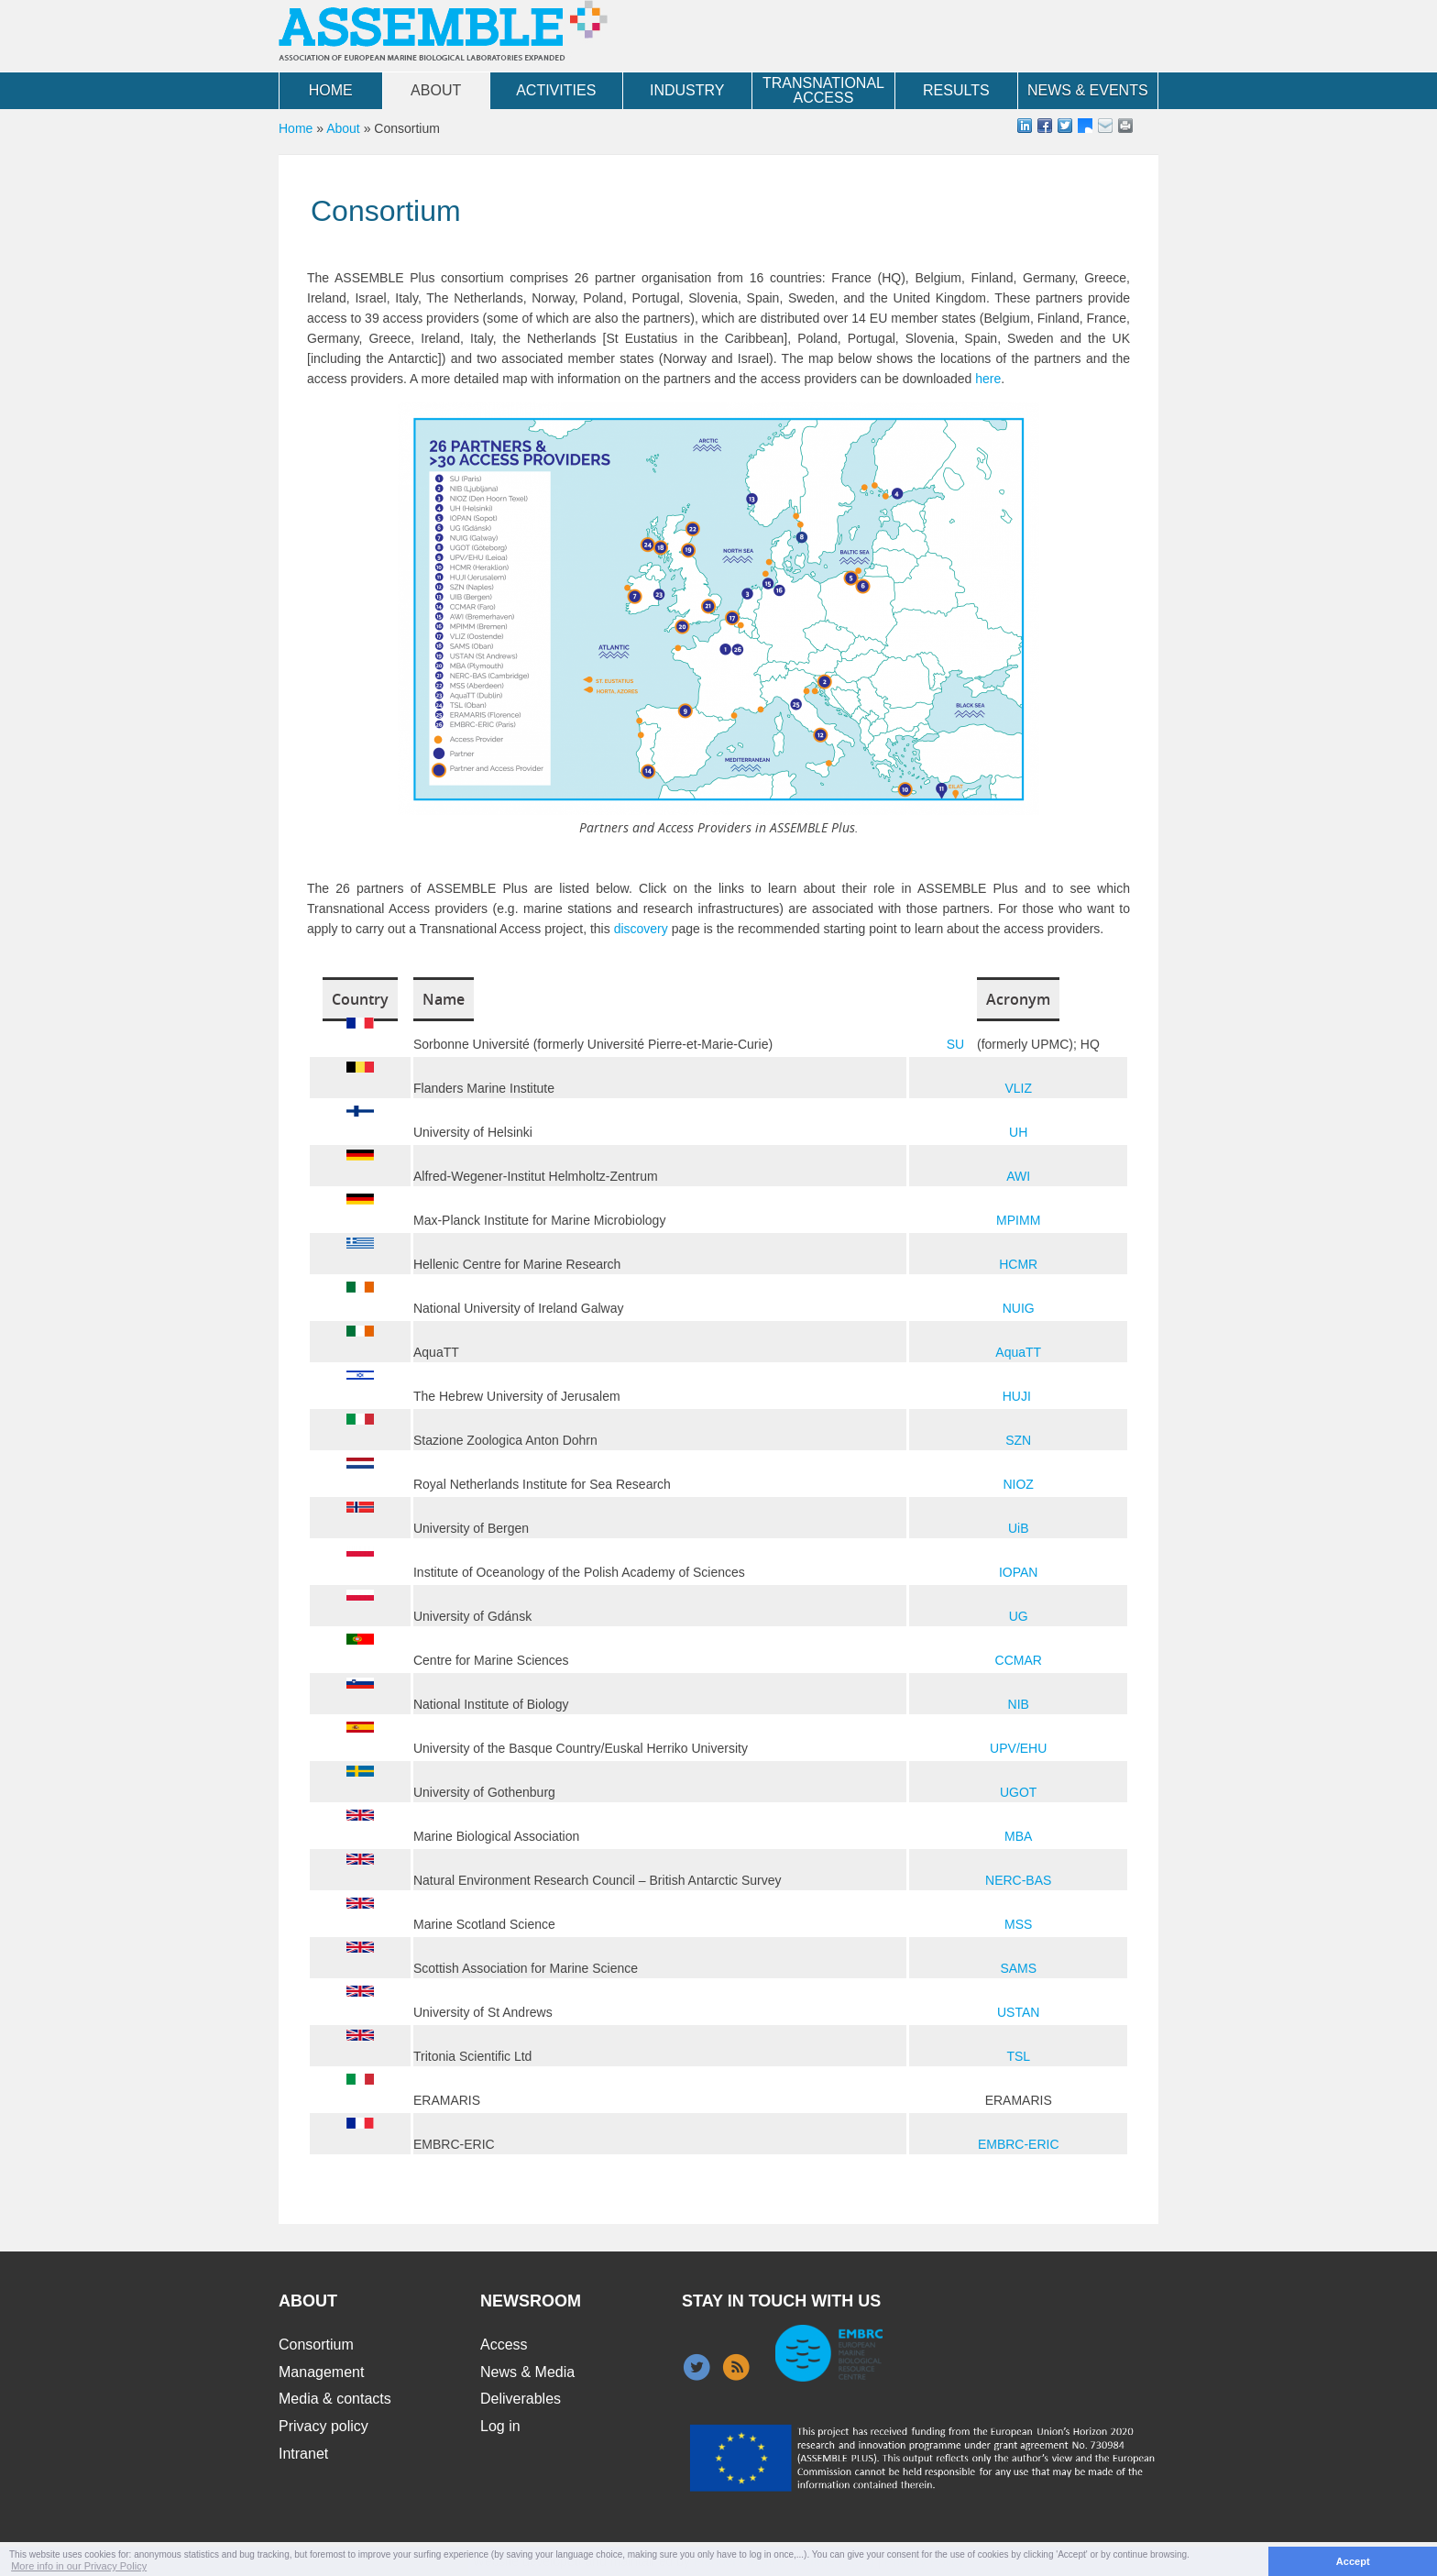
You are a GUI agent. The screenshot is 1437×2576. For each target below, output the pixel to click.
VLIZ (1018, 1088)
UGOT (1018, 1792)
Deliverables (520, 2398)
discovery (643, 928)
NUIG (1019, 1308)
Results (956, 90)
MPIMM (1018, 1220)
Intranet (303, 2453)
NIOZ (1018, 1484)
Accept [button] (1353, 2561)
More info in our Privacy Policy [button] (79, 2565)
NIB (1018, 1704)
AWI (1018, 1176)
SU (955, 1044)
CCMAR (1018, 1660)
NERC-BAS (1018, 1880)
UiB (1018, 1528)
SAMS (1018, 1968)
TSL (1018, 2056)
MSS (1018, 1924)
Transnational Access (823, 90)
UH (1018, 1132)
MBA (1018, 1836)
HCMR (1018, 1264)
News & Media (527, 2372)
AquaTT (1018, 1352)
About (436, 90)
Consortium (316, 2344)
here (988, 378)
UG (1018, 1616)
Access (504, 2344)
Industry (687, 90)
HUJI (1017, 1396)
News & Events (1087, 90)
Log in (500, 2426)
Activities (556, 90)
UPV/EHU (1018, 1748)
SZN (1018, 1440)
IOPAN (1018, 1572)
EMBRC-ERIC (1018, 2144)
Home (331, 90)
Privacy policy (323, 2426)
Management (321, 2372)
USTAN (1018, 2012)
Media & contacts (335, 2398)
